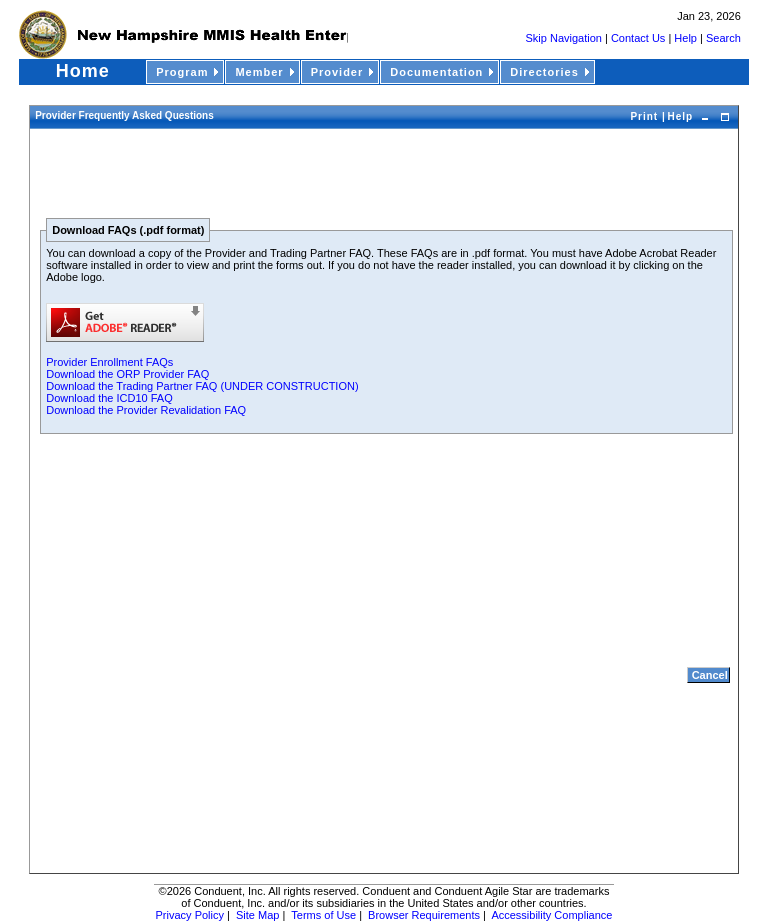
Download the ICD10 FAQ (109, 398)
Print (646, 116)
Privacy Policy (190, 915)
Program (189, 72)
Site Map (257, 915)
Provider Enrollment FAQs (109, 362)
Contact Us (638, 38)
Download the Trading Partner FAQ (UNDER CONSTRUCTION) (202, 386)
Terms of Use (323, 915)
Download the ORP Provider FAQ (127, 374)
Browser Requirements (424, 915)
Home (83, 71)
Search (723, 38)
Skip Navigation (564, 38)
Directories (551, 72)
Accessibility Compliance (551, 915)
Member (266, 72)
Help (687, 38)
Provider (344, 72)
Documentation (443, 72)
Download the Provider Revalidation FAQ (146, 410)
